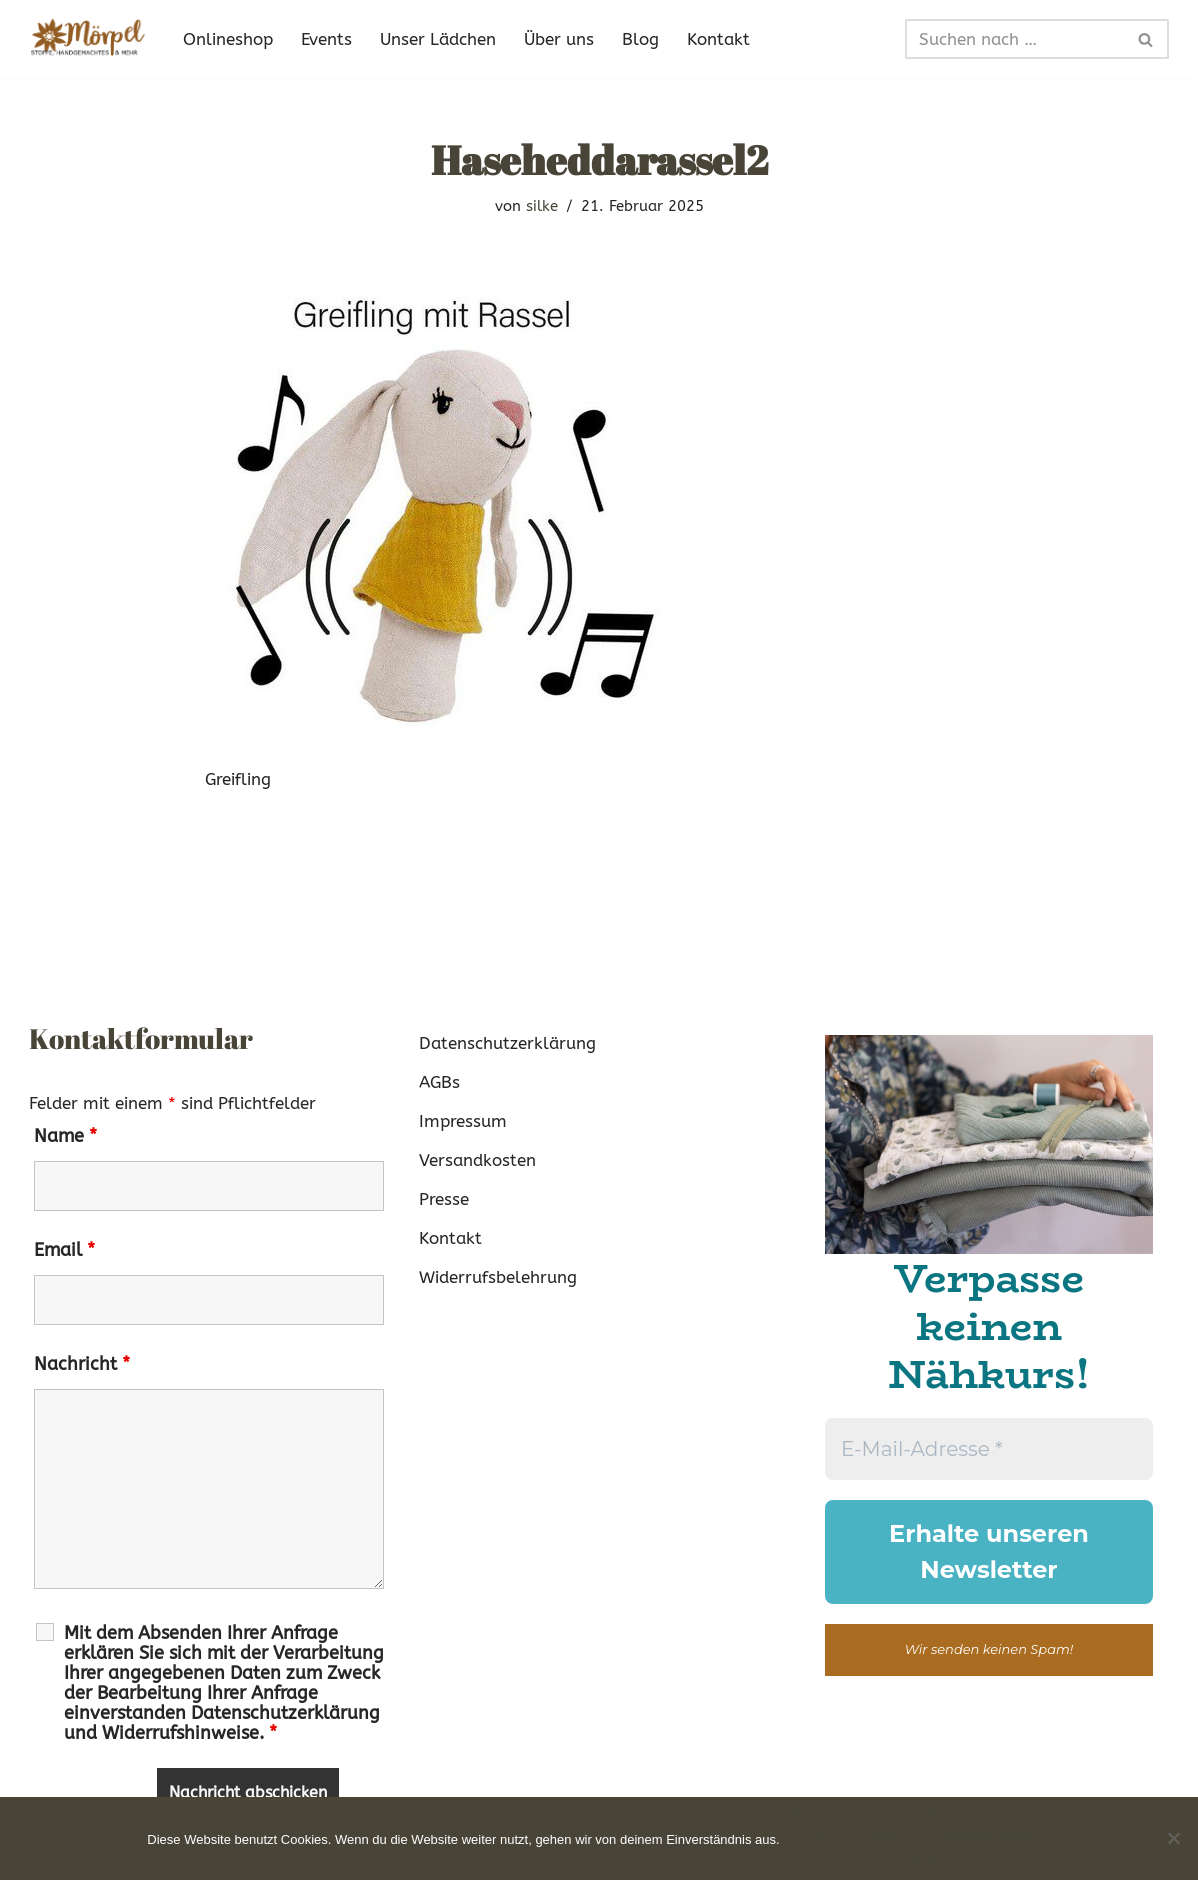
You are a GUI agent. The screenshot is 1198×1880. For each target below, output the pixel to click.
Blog (640, 39)
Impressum (463, 1121)
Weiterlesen (989, 1838)
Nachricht (82, 1364)
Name (65, 1136)
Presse (444, 1199)
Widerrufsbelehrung (498, 1277)
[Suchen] (1014, 39)
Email (64, 1250)
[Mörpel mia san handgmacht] (89, 39)
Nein (885, 1838)
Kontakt (718, 39)
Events (326, 39)
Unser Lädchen (438, 39)
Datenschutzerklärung (507, 1043)
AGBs (439, 1082)
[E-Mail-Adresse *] (989, 1449)
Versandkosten (477, 1160)
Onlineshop (228, 39)
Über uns (559, 39)
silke (542, 206)
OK (816, 1838)
